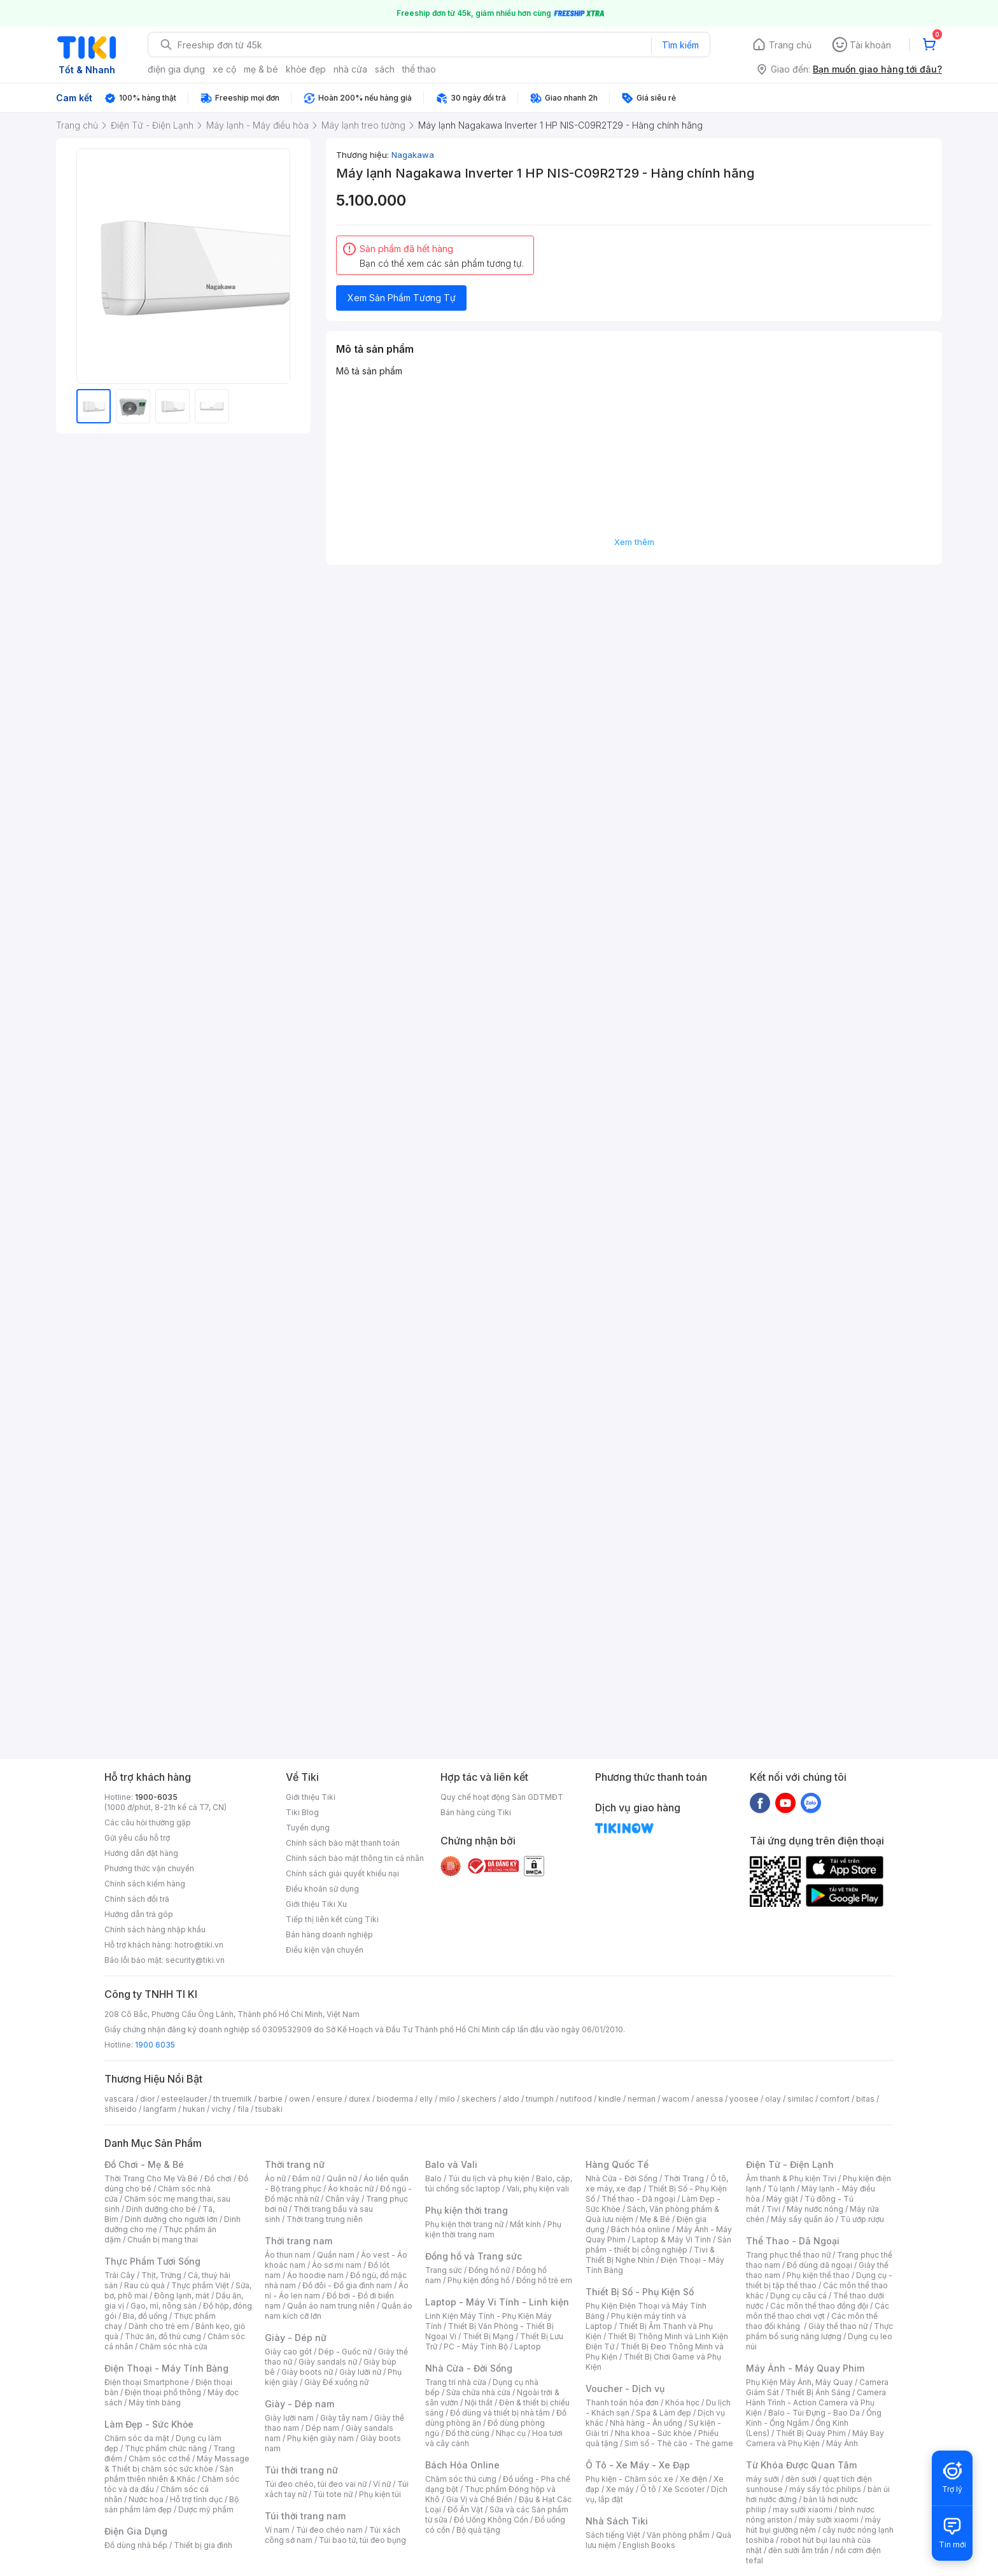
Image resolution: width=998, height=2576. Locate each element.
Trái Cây (119, 2275)
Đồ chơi (218, 2178)
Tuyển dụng (308, 1827)
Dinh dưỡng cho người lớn (171, 2219)
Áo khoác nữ (351, 2188)
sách (385, 69)
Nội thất (479, 2402)
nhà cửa (350, 69)
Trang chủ (790, 44)
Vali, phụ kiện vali (538, 2188)
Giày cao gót (288, 2351)
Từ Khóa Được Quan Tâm (801, 2464)
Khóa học (682, 2402)
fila (243, 2109)
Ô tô (648, 2489)
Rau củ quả (144, 2285)
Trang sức (443, 2270)
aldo (511, 2099)
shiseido (120, 2109)
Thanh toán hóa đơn (622, 2402)
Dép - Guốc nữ (345, 2351)
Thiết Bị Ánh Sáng (817, 2392)
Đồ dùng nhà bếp (135, 2545)
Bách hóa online (640, 2229)
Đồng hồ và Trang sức (473, 2256)
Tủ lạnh (781, 2188)
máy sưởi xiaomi (829, 2519)
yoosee (744, 2099)
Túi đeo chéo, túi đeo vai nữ (316, 2484)
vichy (221, 2109)
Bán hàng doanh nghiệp (329, 1934)
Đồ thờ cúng (467, 2433)
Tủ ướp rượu (862, 2219)
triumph (540, 2099)
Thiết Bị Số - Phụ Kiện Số (640, 2291)
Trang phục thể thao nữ (788, 2255)
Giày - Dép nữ (296, 2337)
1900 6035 (155, 2044)
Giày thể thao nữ (838, 2326)
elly (426, 2099)
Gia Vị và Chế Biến (479, 2499)
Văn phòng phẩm (678, 2535)
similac (800, 2099)
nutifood (576, 2099)
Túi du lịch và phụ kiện (489, 2178)
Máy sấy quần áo (802, 2219)
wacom (675, 2099)
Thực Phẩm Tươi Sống (152, 2261)
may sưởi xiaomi (803, 2509)
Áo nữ (275, 2178)
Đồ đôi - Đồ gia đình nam (347, 2285)
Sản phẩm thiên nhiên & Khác (169, 2474)
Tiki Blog (302, 1812)
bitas (865, 2099)
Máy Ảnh (842, 2443)
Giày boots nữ (307, 2372)
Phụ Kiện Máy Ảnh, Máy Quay (799, 2382)
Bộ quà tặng (478, 2530)
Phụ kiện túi (380, 2494)
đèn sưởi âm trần (798, 2550)
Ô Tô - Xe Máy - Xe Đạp (638, 2464)
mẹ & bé (261, 69)
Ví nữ (382, 2484)
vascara (119, 2099)
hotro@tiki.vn (198, 1945)
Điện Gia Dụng (135, 2531)
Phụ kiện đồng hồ (478, 2280)
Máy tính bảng (155, 2402)
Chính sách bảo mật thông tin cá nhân (355, 1858)
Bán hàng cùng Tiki (475, 1812)
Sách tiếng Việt (613, 2535)
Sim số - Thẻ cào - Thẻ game (678, 2443)
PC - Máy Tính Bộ (476, 2346)
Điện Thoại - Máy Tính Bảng (166, 2368)
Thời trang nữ (295, 2164)
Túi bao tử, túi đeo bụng (362, 2540)
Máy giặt (782, 2199)
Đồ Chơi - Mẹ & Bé (144, 2164)
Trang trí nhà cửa (455, 2382)
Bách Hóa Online (462, 2464)
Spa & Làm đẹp (663, 2412)
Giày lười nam (289, 2418)
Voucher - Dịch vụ (625, 2388)
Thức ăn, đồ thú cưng (163, 2336)
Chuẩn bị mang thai (162, 2239)
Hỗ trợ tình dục (196, 2499)
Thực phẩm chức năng (166, 2448)
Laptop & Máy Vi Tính (671, 2239)
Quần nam (336, 2255)
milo (447, 2099)
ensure (329, 2099)
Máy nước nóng (815, 2209)
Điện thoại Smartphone (146, 2382)
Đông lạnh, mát (181, 2295)
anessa (709, 2099)
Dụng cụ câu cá (798, 2295)
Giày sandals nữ (328, 2362)
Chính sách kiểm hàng (144, 1883)
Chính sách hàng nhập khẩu (155, 1929)
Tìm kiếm (680, 44)
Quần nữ (342, 2178)
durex (359, 2099)
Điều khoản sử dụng (322, 1888)
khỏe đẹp (306, 69)
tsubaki (269, 2109)
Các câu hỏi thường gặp (147, 1822)
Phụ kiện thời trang (466, 2210)
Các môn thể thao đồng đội (819, 2306)
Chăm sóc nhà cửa (173, 2346)
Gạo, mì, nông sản (163, 2306)
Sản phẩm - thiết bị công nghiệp (658, 2244)
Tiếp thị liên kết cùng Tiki (332, 1919)
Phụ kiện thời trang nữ (464, 2224)
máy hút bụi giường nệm (813, 2525)
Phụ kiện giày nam (320, 2438)
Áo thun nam (288, 2255)
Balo (433, 2178)
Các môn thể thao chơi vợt (817, 2311)
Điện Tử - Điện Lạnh (790, 2164)
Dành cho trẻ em (159, 2326)
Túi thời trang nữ (301, 2470)
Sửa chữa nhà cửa (478, 2392)
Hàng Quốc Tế (617, 2164)
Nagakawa (412, 155)
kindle (609, 2099)
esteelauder (184, 2099)
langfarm (159, 2109)
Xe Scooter (684, 2489)
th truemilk (232, 2099)
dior (147, 2099)
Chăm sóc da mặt (136, 2438)
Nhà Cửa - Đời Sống (468, 2368)
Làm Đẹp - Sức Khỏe (148, 2424)
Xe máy (620, 2489)
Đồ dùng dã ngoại (819, 2265)
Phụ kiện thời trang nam (493, 2229)
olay (773, 2099)
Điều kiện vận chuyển (324, 1950)
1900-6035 (156, 1797)
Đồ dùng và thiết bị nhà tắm (500, 2412)
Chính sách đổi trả (136, 1899)
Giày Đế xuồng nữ (336, 2382)
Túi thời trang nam (305, 2515)
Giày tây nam (344, 2418)
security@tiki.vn (195, 1960)
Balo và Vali (451, 2164)
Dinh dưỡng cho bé (161, 2209)
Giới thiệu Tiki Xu (316, 1904)
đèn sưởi (801, 2479)
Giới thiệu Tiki (310, 1797)
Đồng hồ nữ (489, 2270)
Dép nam (322, 2428)
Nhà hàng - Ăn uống (646, 2423)
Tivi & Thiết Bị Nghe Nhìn (650, 2255)
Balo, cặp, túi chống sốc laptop (498, 2183)
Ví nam (277, 2530)
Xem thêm (634, 542)
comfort (835, 2099)
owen (299, 2099)
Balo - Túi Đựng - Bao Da (814, 2412)
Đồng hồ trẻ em (544, 2280)
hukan (194, 2109)
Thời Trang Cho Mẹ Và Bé (151, 2178)
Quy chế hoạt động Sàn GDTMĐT (501, 1797)
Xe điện (693, 2479)
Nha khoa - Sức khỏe (653, 2433)
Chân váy (342, 2199)
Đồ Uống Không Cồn (491, 2519)
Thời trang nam (298, 2240)
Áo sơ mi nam (337, 2265)
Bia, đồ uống (145, 2316)
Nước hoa (146, 2499)
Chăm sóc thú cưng (460, 2479)
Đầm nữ (306, 2178)
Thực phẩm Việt (200, 2285)
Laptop (527, 2346)
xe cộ (224, 69)
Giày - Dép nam (299, 2403)
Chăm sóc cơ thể (159, 2458)
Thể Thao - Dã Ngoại (793, 2240)
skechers (478, 2099)
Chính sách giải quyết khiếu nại (342, 1873)
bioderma (395, 2099)
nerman (642, 2099)
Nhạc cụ (511, 2433)
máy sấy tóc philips (825, 2489)
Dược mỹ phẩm (206, 2509)
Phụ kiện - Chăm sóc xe (629, 2479)
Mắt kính (525, 2224)
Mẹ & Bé (655, 2219)
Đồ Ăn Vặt (465, 2509)
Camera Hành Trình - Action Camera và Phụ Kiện (816, 2402)
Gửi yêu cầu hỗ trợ (137, 1838)
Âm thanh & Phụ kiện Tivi (791, 2178)
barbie (270, 2099)
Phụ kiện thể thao (818, 2275)
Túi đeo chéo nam (329, 2530)
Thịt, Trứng (161, 2275)
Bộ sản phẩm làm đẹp (171, 2504)
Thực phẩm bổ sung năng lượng (819, 2331)
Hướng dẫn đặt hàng (141, 1853)
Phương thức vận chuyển (149, 1868)
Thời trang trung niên (324, 2219)
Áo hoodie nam (315, 2275)
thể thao (419, 69)
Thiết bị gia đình (203, 2545)
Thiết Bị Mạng (488, 2336)
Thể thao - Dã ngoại (638, 2199)
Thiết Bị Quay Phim (811, 2433)
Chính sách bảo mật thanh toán (343, 1843)
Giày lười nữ (360, 2372)
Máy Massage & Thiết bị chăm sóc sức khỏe (177, 2463)
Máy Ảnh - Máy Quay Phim (805, 2368)
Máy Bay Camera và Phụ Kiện (815, 2438)
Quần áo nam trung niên (331, 2306)
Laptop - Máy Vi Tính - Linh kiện (497, 2301)
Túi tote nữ (333, 2494)
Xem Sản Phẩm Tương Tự (402, 297)
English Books (648, 2545)
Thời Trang (684, 2178)
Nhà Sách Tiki (617, 2521)
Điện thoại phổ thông (163, 2392)
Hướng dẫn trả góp (138, 1914)
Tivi (773, 2209)
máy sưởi (762, 2479)
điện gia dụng (176, 69)
